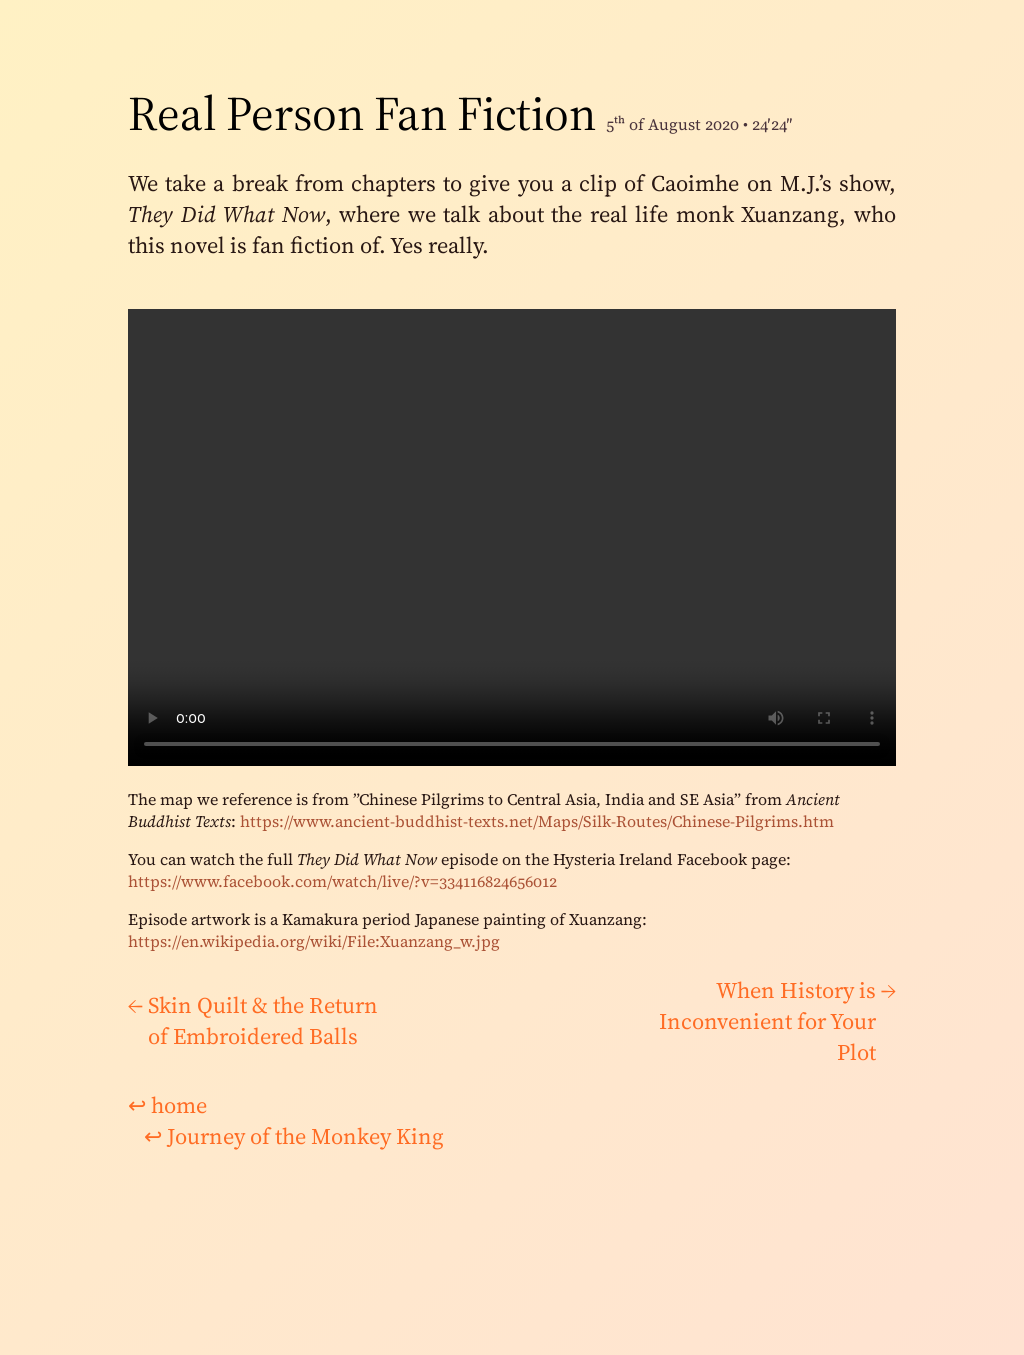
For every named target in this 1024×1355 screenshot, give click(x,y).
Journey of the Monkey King (294, 1136)
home (167, 1105)
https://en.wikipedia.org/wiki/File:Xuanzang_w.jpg (314, 941)
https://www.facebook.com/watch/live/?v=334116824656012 (342, 881)
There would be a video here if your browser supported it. (512, 537)
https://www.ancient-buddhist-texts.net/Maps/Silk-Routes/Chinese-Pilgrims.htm (537, 821)
